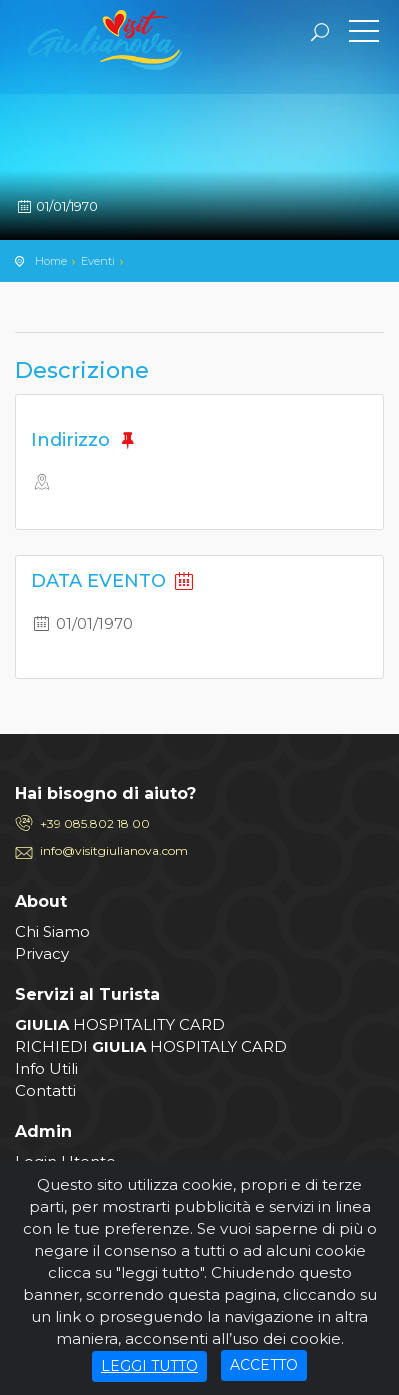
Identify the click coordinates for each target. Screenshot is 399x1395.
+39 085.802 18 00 (95, 823)
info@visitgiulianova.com (114, 850)
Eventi (98, 261)
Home (51, 261)
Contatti (45, 1090)
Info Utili (46, 1068)
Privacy (42, 953)
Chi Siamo (52, 931)
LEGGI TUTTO (149, 1366)
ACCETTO (264, 1365)
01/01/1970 (56, 206)
